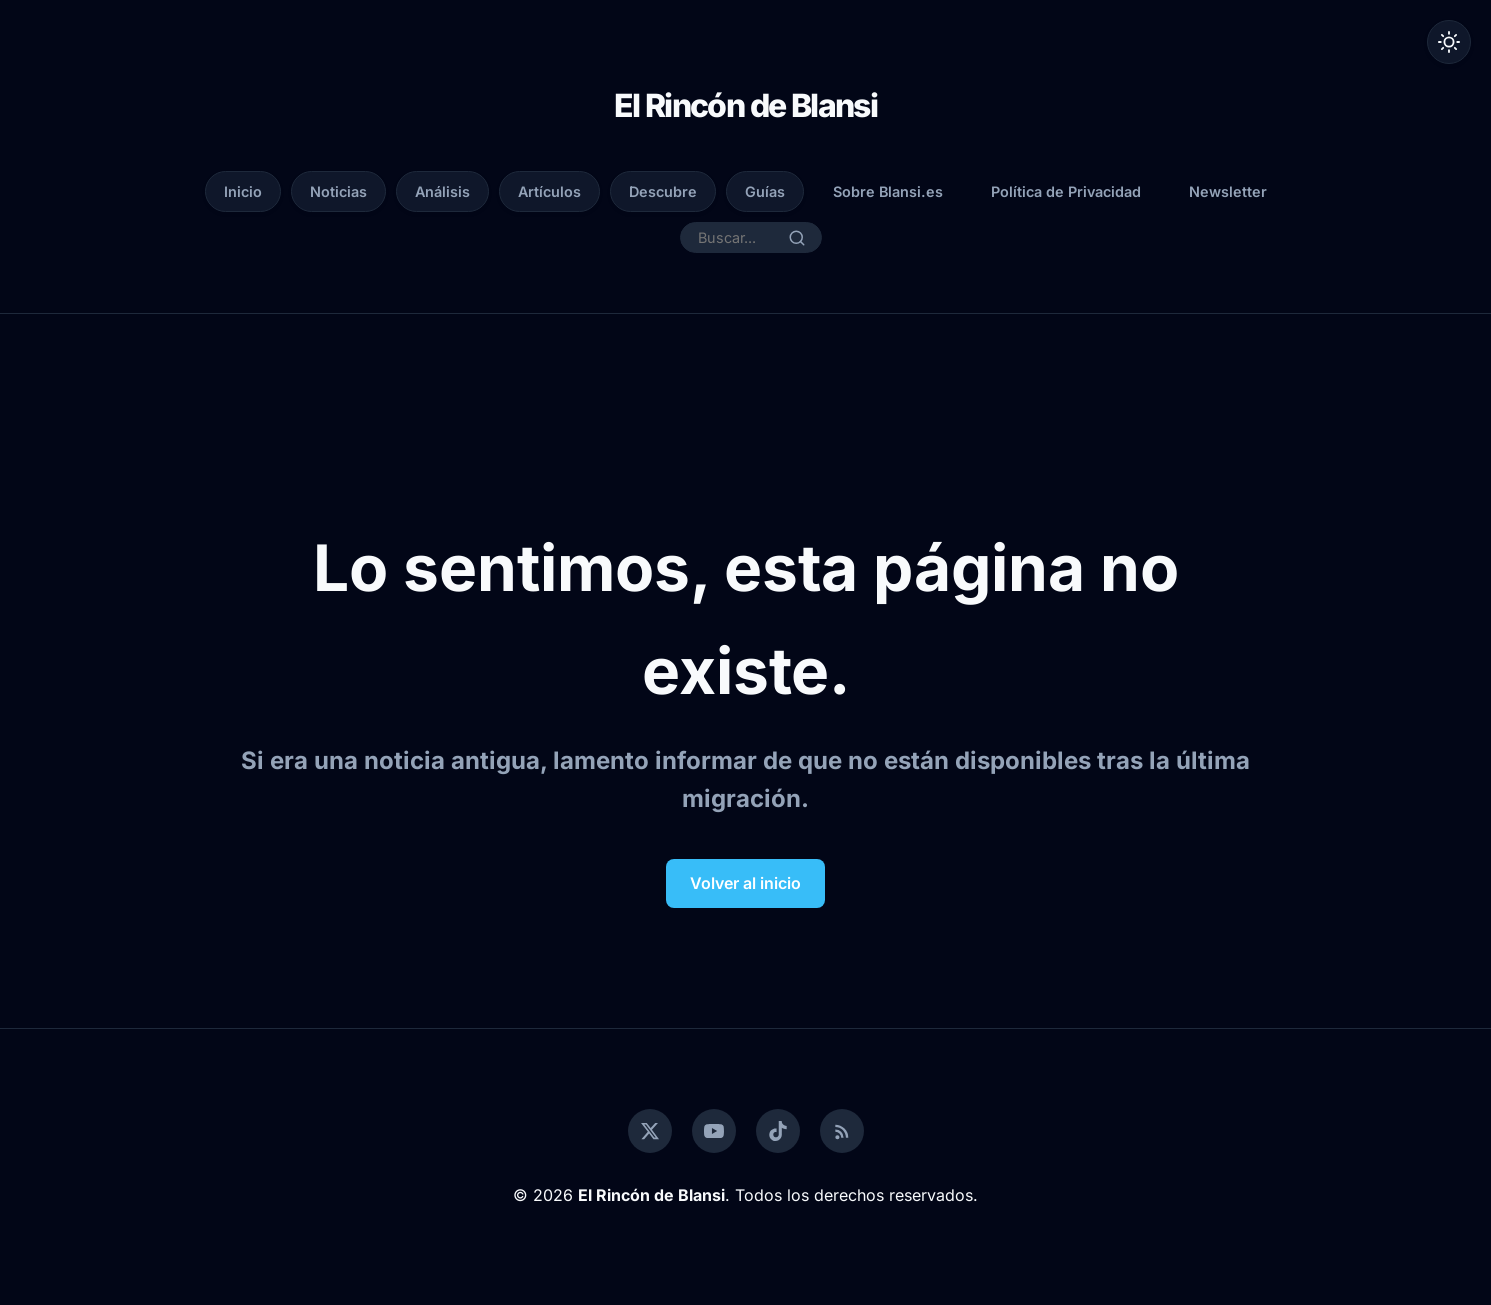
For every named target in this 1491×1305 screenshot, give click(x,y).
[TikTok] (778, 1131)
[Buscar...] (738, 237)
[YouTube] (714, 1131)
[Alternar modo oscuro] (1449, 42)
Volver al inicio (745, 883)
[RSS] (842, 1131)
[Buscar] (797, 238)
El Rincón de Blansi (746, 105)
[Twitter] (650, 1131)
